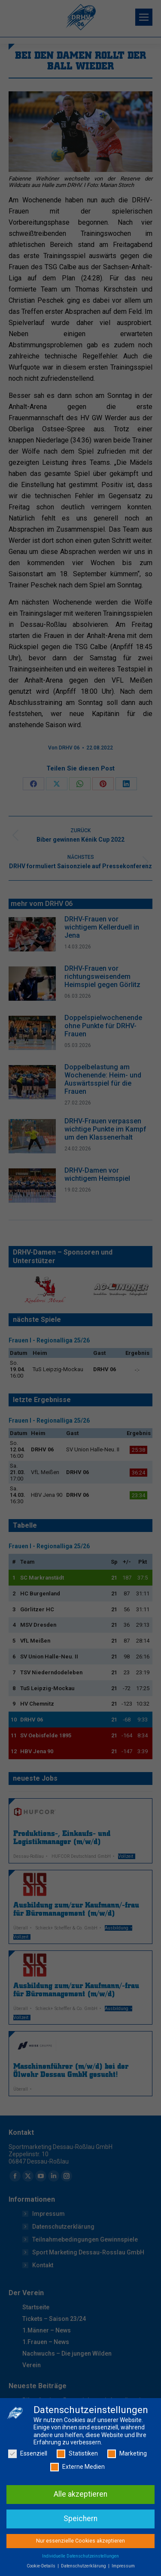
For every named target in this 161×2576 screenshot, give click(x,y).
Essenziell (27, 2456)
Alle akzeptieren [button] (80, 2496)
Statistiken (77, 2456)
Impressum (123, 2568)
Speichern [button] (80, 2520)
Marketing (127, 2456)
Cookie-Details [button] (42, 2568)
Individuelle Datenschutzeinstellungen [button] (80, 2558)
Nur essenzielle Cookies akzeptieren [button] (80, 2543)
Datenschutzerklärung (84, 2568)
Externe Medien (77, 2469)
